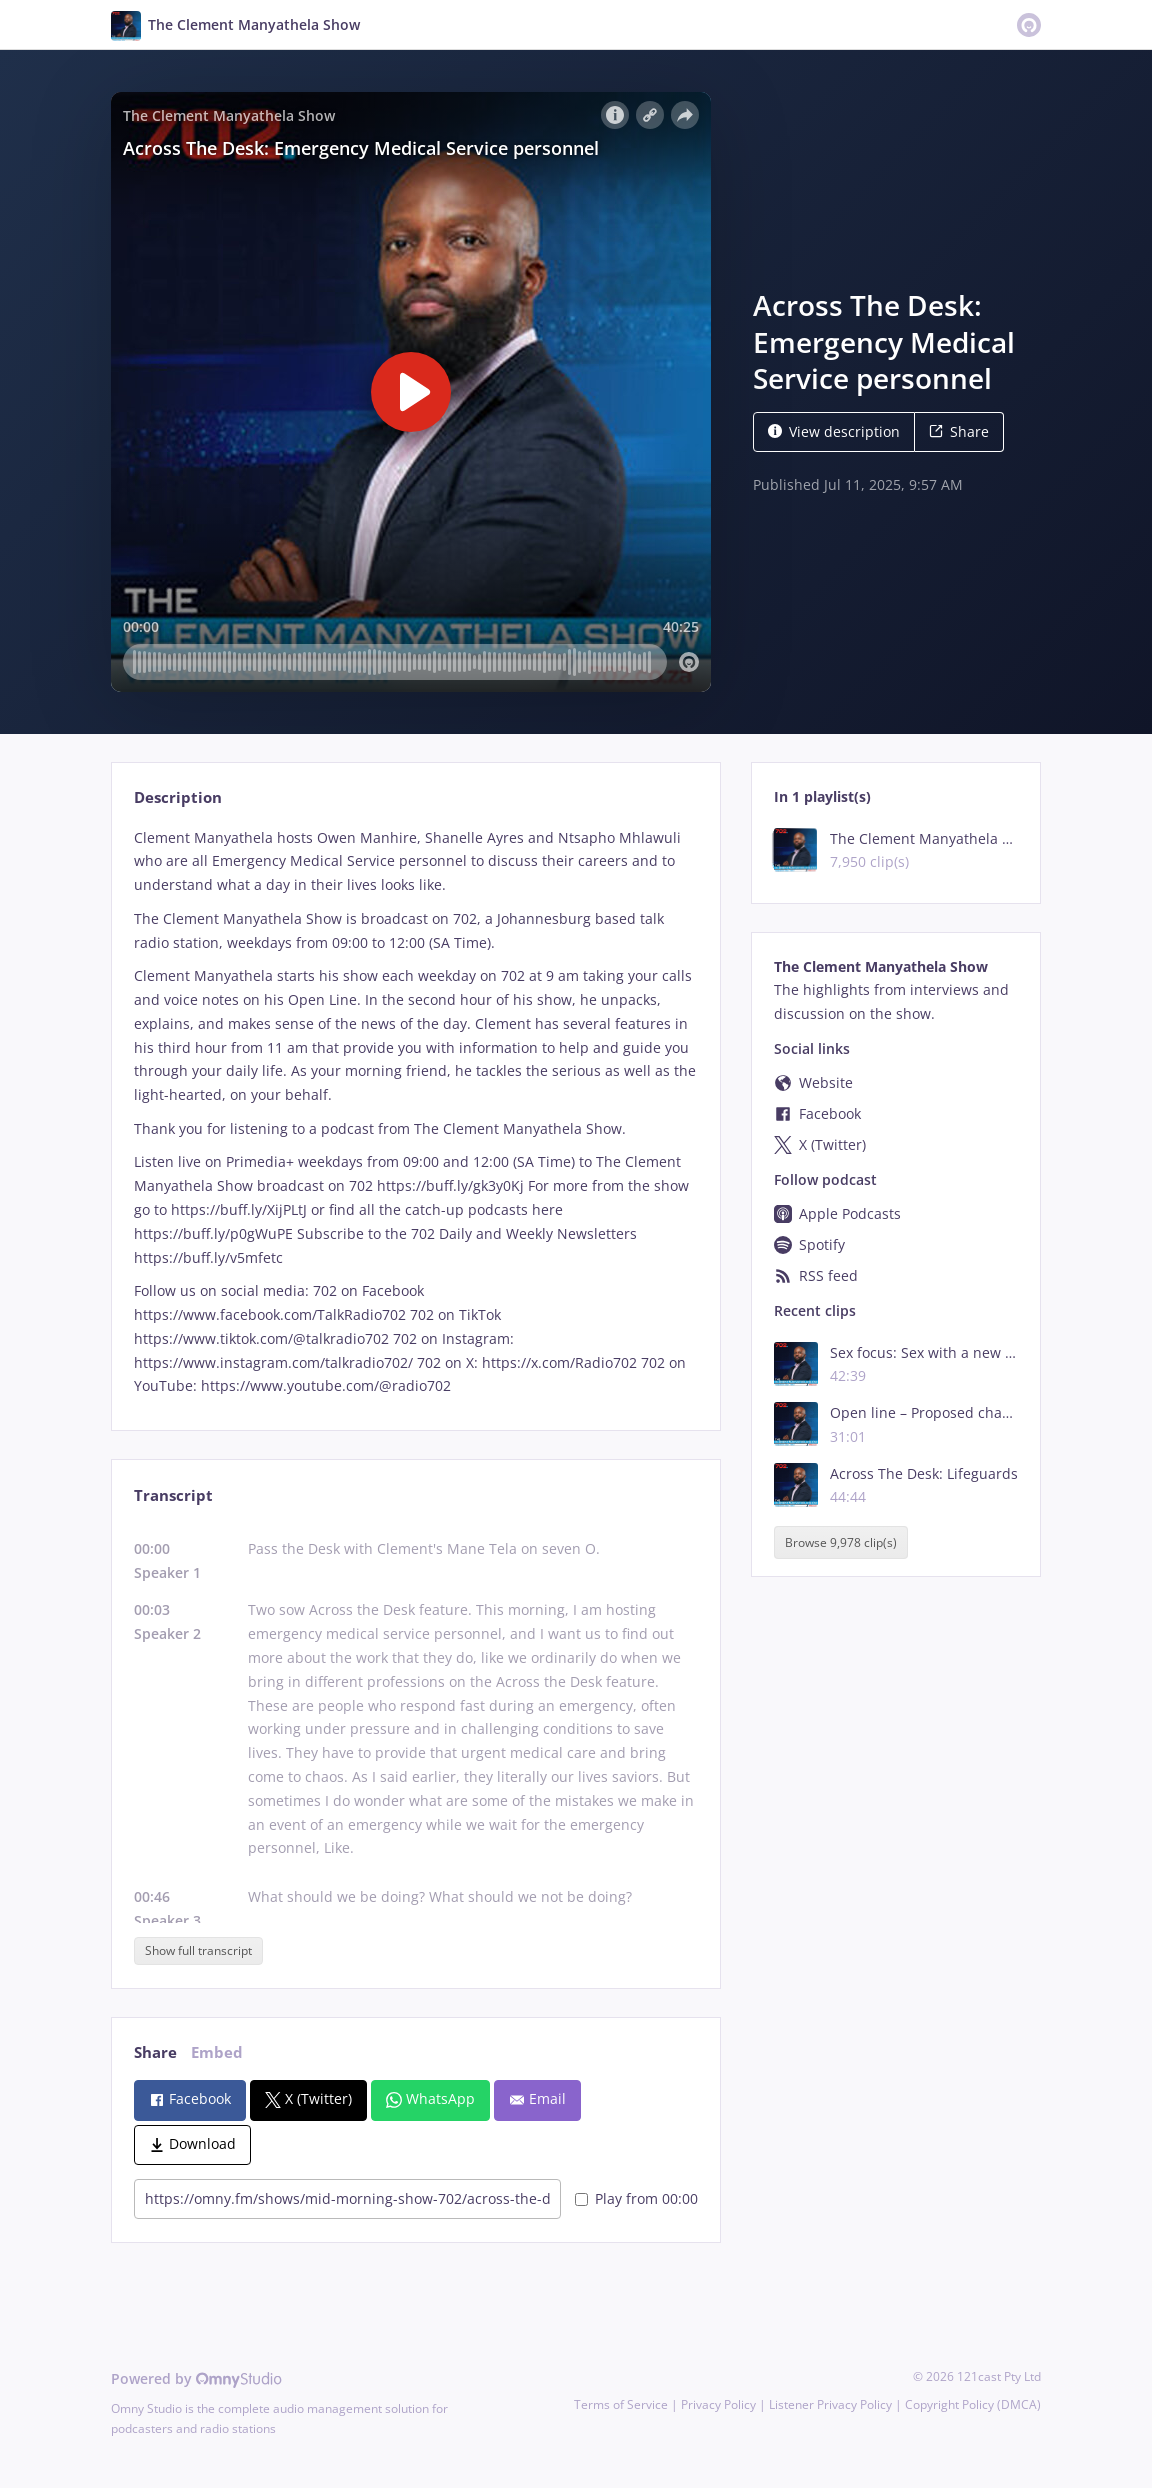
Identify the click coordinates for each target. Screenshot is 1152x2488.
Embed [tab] (217, 2052)
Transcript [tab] (173, 1495)
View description (834, 431)
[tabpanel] (415, 1112)
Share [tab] (155, 2052)
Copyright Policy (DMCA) (973, 2404)
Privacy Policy (718, 2404)
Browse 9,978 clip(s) (841, 1542)
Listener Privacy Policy (830, 2404)
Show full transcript (198, 1950)
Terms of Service (621, 2404)
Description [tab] (178, 797)
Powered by (196, 2378)
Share (959, 431)
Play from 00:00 (636, 2198)
